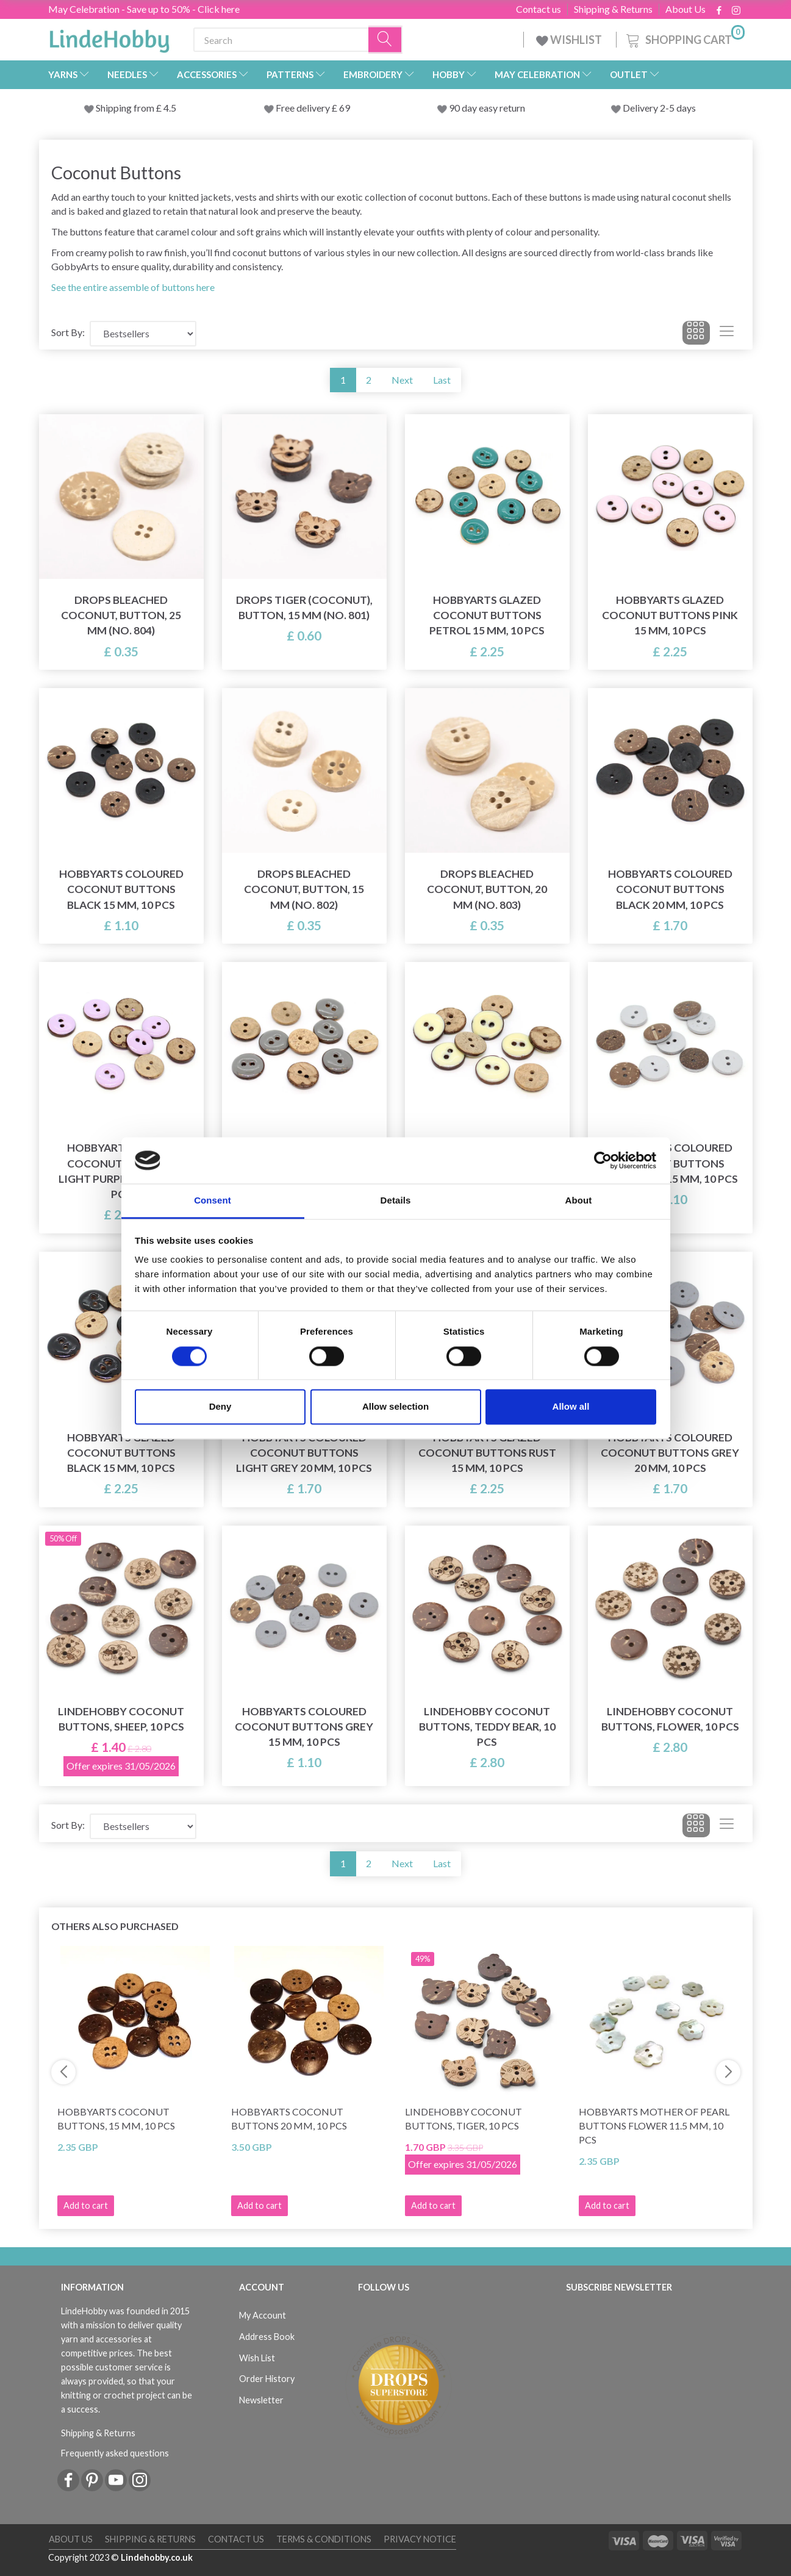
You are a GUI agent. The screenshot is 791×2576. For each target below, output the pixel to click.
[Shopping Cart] (684, 38)
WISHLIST (570, 39)
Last (442, 380)
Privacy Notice (420, 2539)
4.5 (169, 107)
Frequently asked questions (115, 2453)
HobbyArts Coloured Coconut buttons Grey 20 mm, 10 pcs (670, 1452)
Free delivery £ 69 (313, 107)
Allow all (571, 1407)
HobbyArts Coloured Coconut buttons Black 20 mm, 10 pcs (670, 889)
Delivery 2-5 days (659, 107)
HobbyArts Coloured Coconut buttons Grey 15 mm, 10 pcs (304, 1726)
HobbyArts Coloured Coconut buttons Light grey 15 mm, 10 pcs (670, 1163)
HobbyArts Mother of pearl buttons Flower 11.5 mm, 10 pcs (654, 2125)
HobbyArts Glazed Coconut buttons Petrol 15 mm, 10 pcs (487, 615)
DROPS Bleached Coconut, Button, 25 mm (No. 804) (121, 615)
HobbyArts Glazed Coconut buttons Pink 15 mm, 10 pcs (670, 615)
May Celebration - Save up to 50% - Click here (144, 9)
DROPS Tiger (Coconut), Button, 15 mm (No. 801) (304, 608)
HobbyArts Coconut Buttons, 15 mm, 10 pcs (116, 2118)
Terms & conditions (323, 2539)
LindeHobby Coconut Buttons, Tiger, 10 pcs (463, 2118)
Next (402, 380)
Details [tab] (396, 1201)
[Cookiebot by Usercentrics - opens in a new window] (602, 1160)
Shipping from (126, 107)
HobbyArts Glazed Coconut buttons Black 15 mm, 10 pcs (121, 1452)
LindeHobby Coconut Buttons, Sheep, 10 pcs (121, 1719)
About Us (685, 9)
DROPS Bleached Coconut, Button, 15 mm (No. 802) (304, 889)
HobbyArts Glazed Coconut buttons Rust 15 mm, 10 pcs (487, 1452)
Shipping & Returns (613, 9)
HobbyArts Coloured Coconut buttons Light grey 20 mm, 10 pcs (304, 1452)
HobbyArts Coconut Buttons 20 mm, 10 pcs (289, 2118)
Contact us (538, 9)
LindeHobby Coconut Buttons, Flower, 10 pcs (670, 1719)
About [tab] (578, 1201)
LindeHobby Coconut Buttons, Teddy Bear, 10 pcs (487, 1726)
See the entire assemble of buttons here (133, 287)
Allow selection (395, 1407)
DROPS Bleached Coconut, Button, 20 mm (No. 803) (487, 889)
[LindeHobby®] (109, 37)
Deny (220, 1407)
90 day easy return (487, 107)
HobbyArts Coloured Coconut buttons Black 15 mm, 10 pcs (121, 889)
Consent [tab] (212, 1201)
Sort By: (68, 332)
